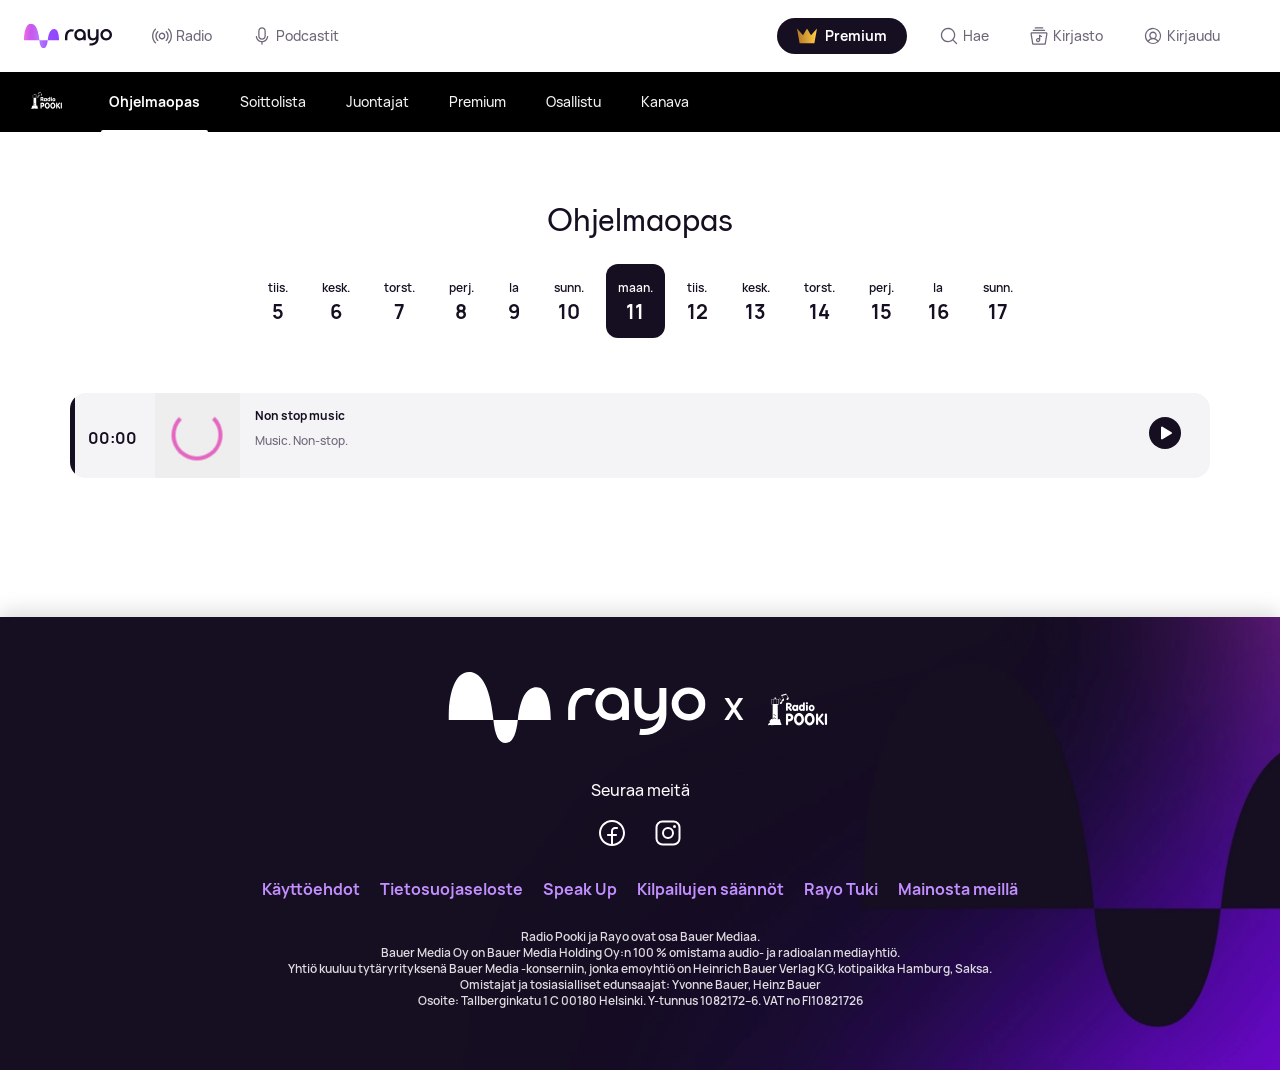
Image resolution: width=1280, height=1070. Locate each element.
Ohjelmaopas (154, 101)
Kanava (665, 101)
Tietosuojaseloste (451, 889)
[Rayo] (577, 709)
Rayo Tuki (841, 889)
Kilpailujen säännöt (710, 889)
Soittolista (273, 101)
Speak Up (580, 889)
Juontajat (377, 101)
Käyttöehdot (311, 889)
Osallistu (573, 101)
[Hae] (964, 36)
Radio (182, 36)
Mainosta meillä (958, 889)
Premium (477, 101)
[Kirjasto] (1066, 36)
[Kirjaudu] (1181, 36)
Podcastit (295, 36)
